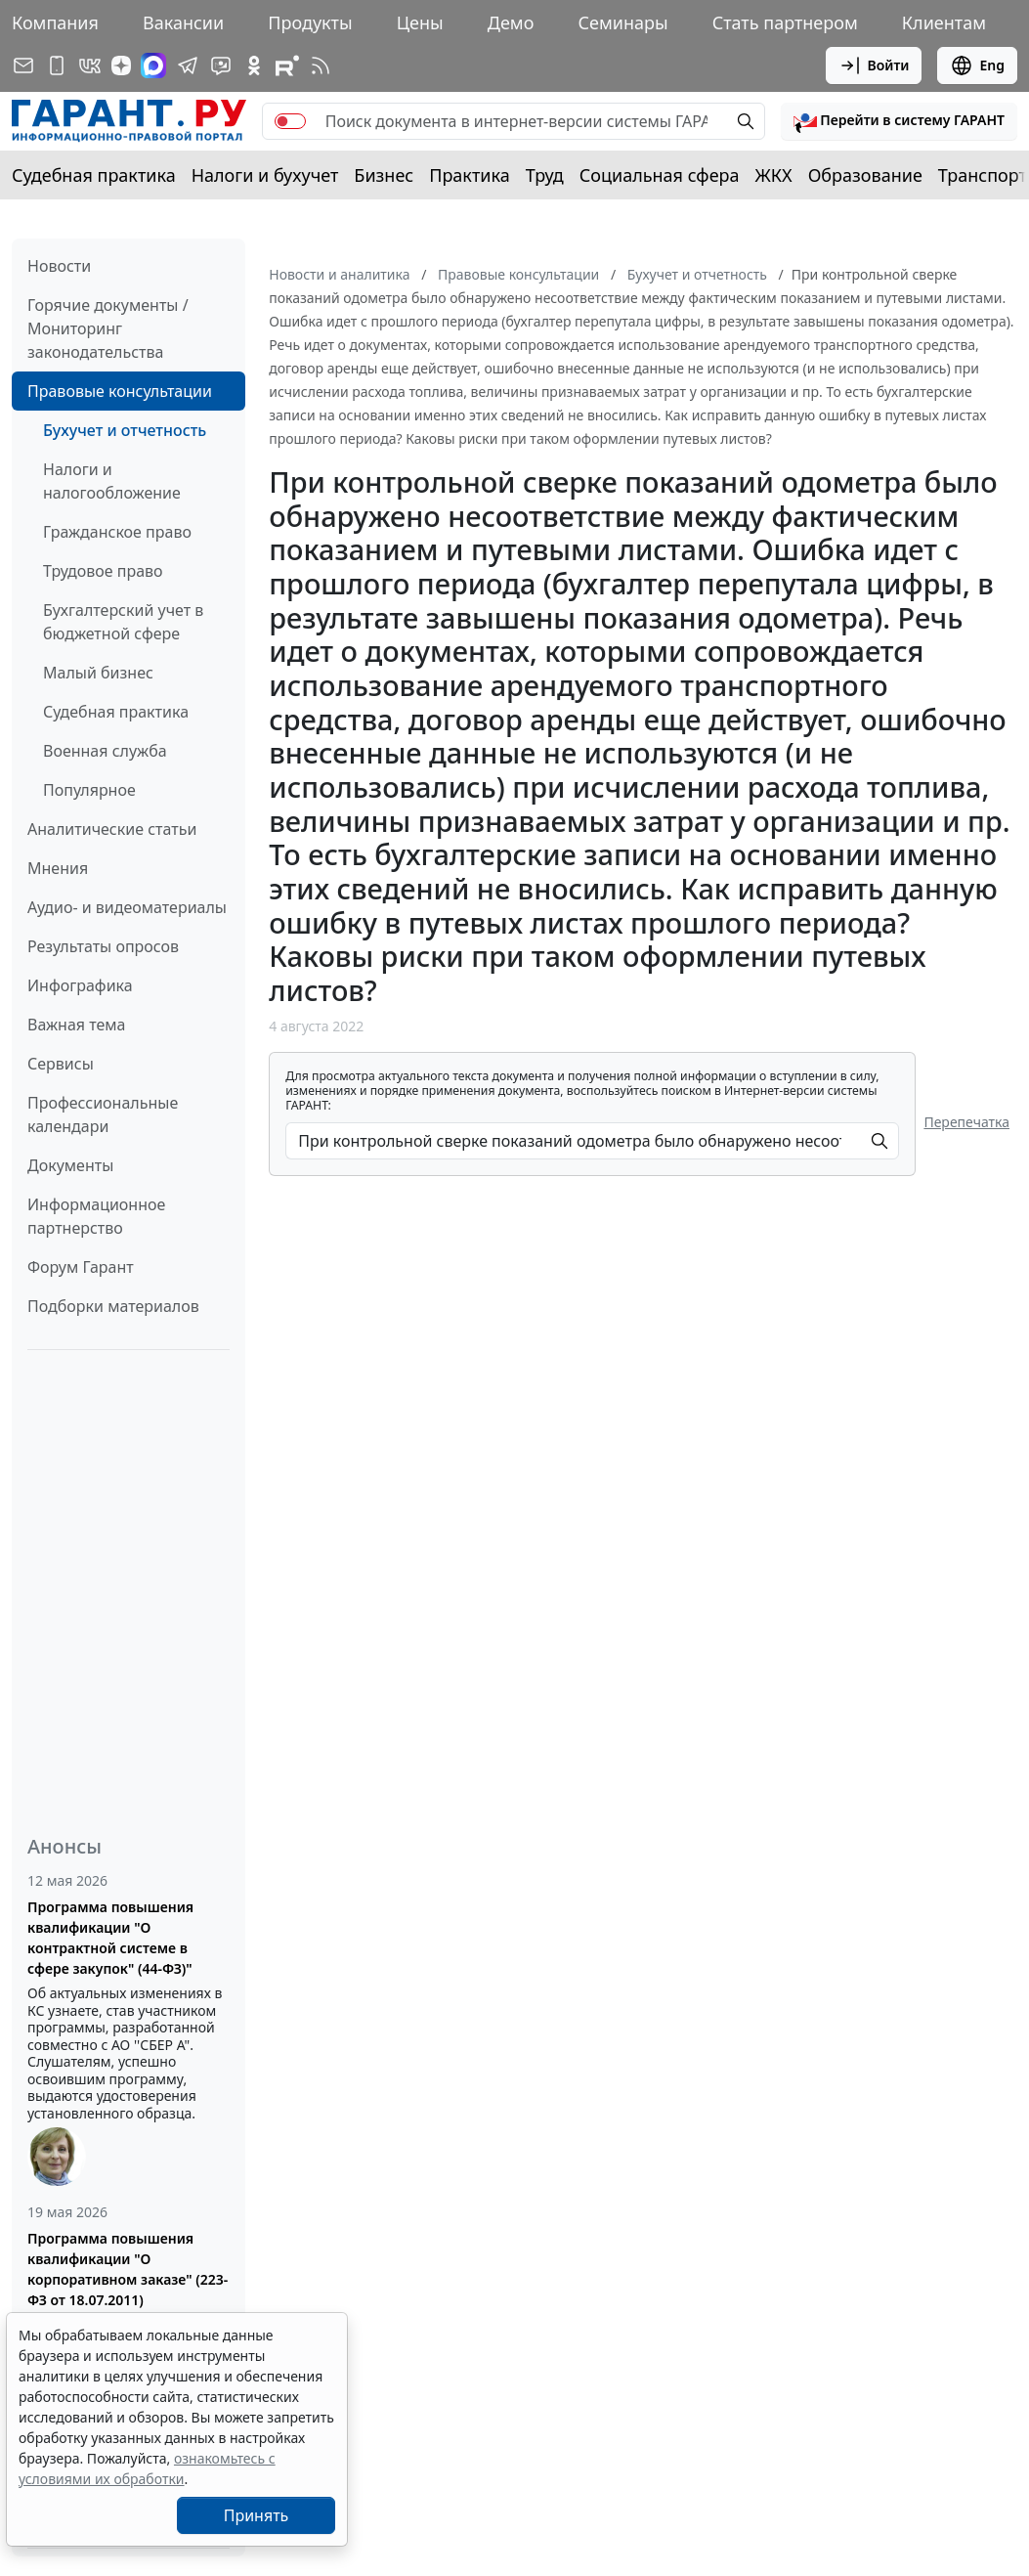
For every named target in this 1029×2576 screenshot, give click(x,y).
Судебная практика (94, 175)
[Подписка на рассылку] (23, 65)
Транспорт (982, 175)
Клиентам (944, 22)
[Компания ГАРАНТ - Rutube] (287, 65)
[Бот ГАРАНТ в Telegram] (221, 65)
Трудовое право (103, 571)
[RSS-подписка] (320, 65)
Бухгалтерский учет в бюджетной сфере (123, 621)
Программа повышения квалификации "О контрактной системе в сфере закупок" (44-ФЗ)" (110, 1938)
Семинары (622, 22)
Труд (545, 175)
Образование (865, 175)
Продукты (310, 22)
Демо (511, 22)
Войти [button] (874, 65)
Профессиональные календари (102, 1114)
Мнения (57, 868)
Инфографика (80, 985)
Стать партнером (785, 22)
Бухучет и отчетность (124, 430)
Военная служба (105, 751)
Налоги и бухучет (265, 175)
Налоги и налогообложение (112, 480)
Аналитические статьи (111, 829)
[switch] (290, 121)
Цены (420, 22)
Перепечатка (966, 1122)
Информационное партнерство (96, 1216)
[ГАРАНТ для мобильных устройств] (56, 65)
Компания (55, 22)
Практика (469, 175)
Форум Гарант (80, 1267)
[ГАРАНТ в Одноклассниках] (254, 65)
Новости (59, 266)
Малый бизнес (98, 672)
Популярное (89, 790)
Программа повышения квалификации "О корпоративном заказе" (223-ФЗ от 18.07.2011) (127, 2269)
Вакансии (183, 22)
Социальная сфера (659, 175)
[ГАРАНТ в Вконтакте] (90, 65)
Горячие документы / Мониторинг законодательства (108, 328)
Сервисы (60, 1063)
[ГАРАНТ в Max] (153, 65)
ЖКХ (774, 175)
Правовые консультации (119, 391)
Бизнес (383, 175)
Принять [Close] (256, 2515)
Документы (70, 1165)
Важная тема (76, 1024)
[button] (899, 121)
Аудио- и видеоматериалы (127, 907)
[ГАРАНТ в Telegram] (187, 65)
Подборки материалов (113, 1306)
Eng (977, 65)
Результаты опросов (103, 946)
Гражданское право (117, 532)
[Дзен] (121, 65)
